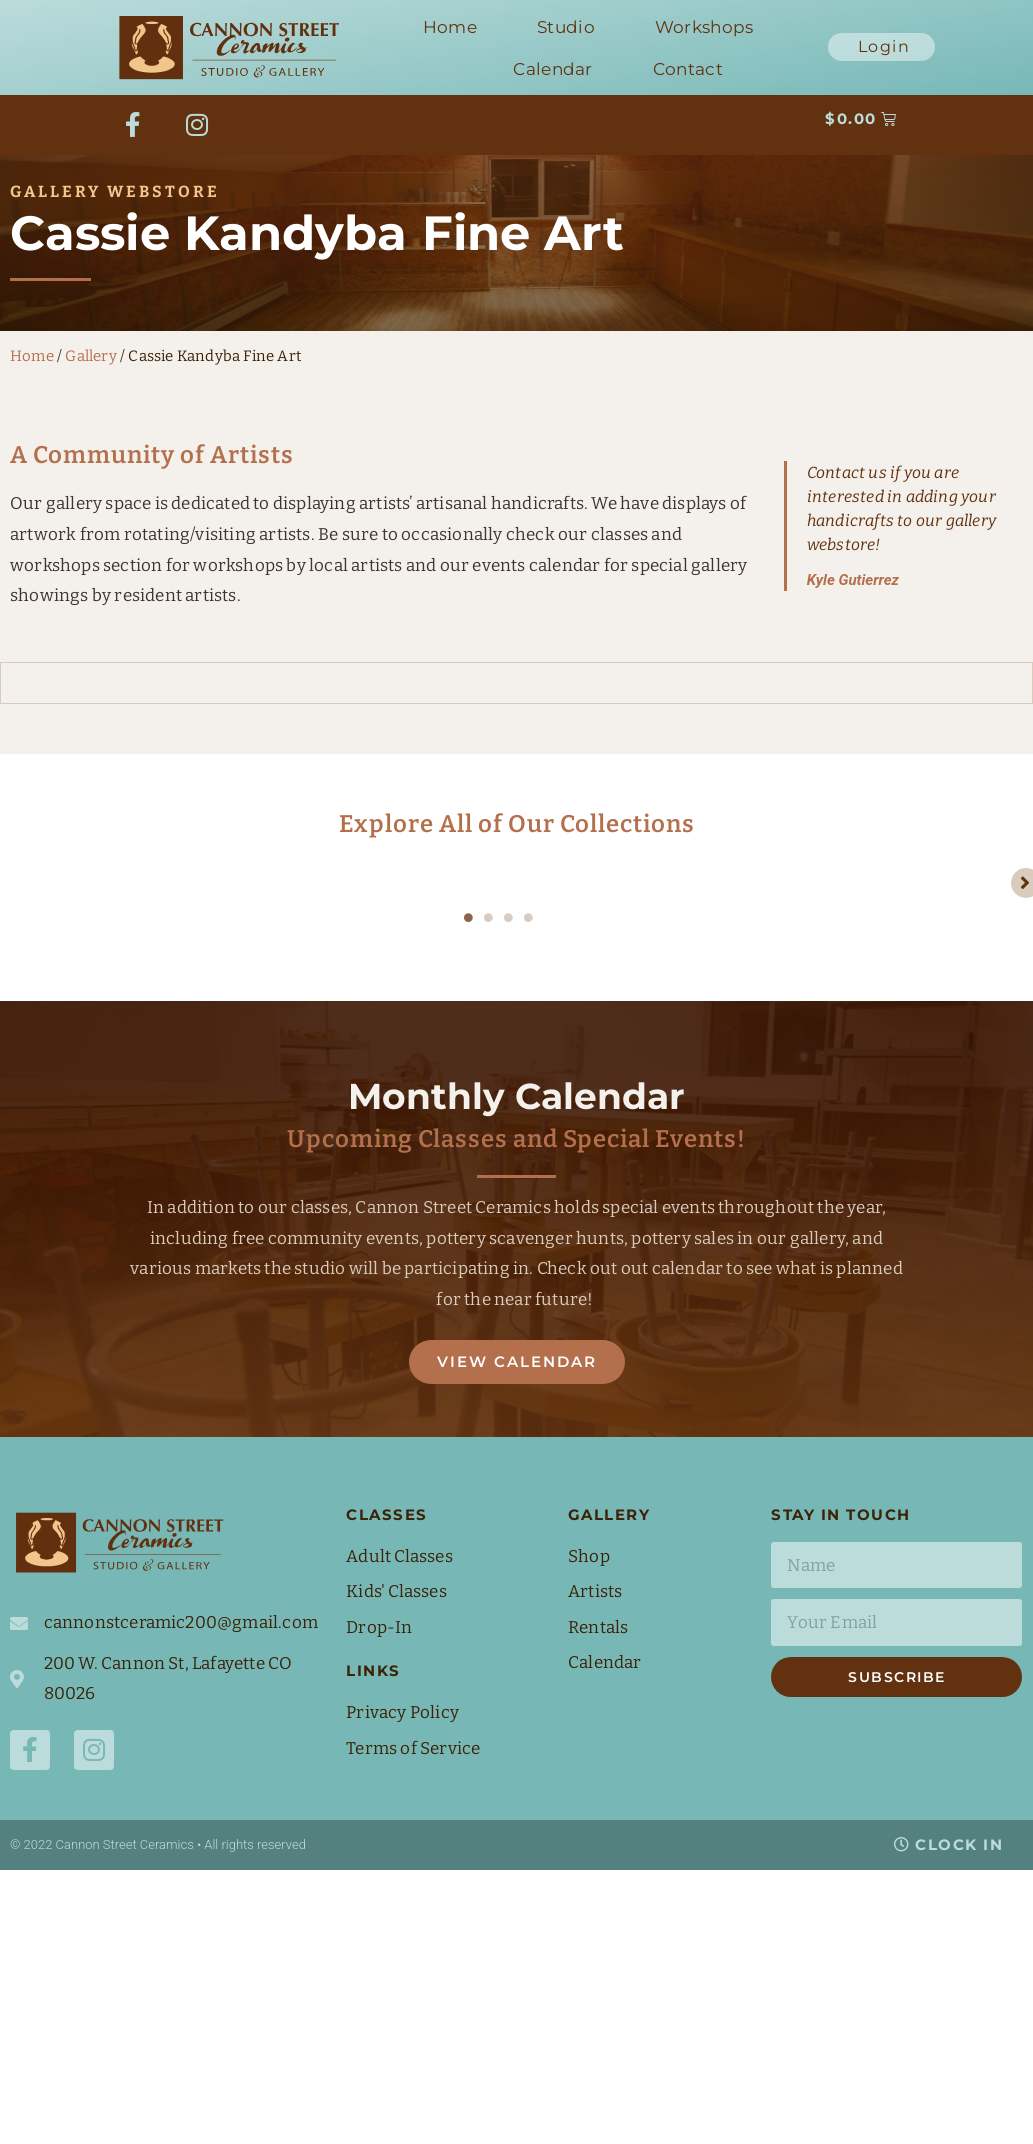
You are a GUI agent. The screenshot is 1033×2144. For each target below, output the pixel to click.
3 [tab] (509, 930)
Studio (566, 27)
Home (450, 27)
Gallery (90, 367)
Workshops (704, 27)
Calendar (552, 69)
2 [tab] (489, 930)
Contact (688, 69)
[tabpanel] (357, 877)
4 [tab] (529, 930)
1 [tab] (469, 930)
